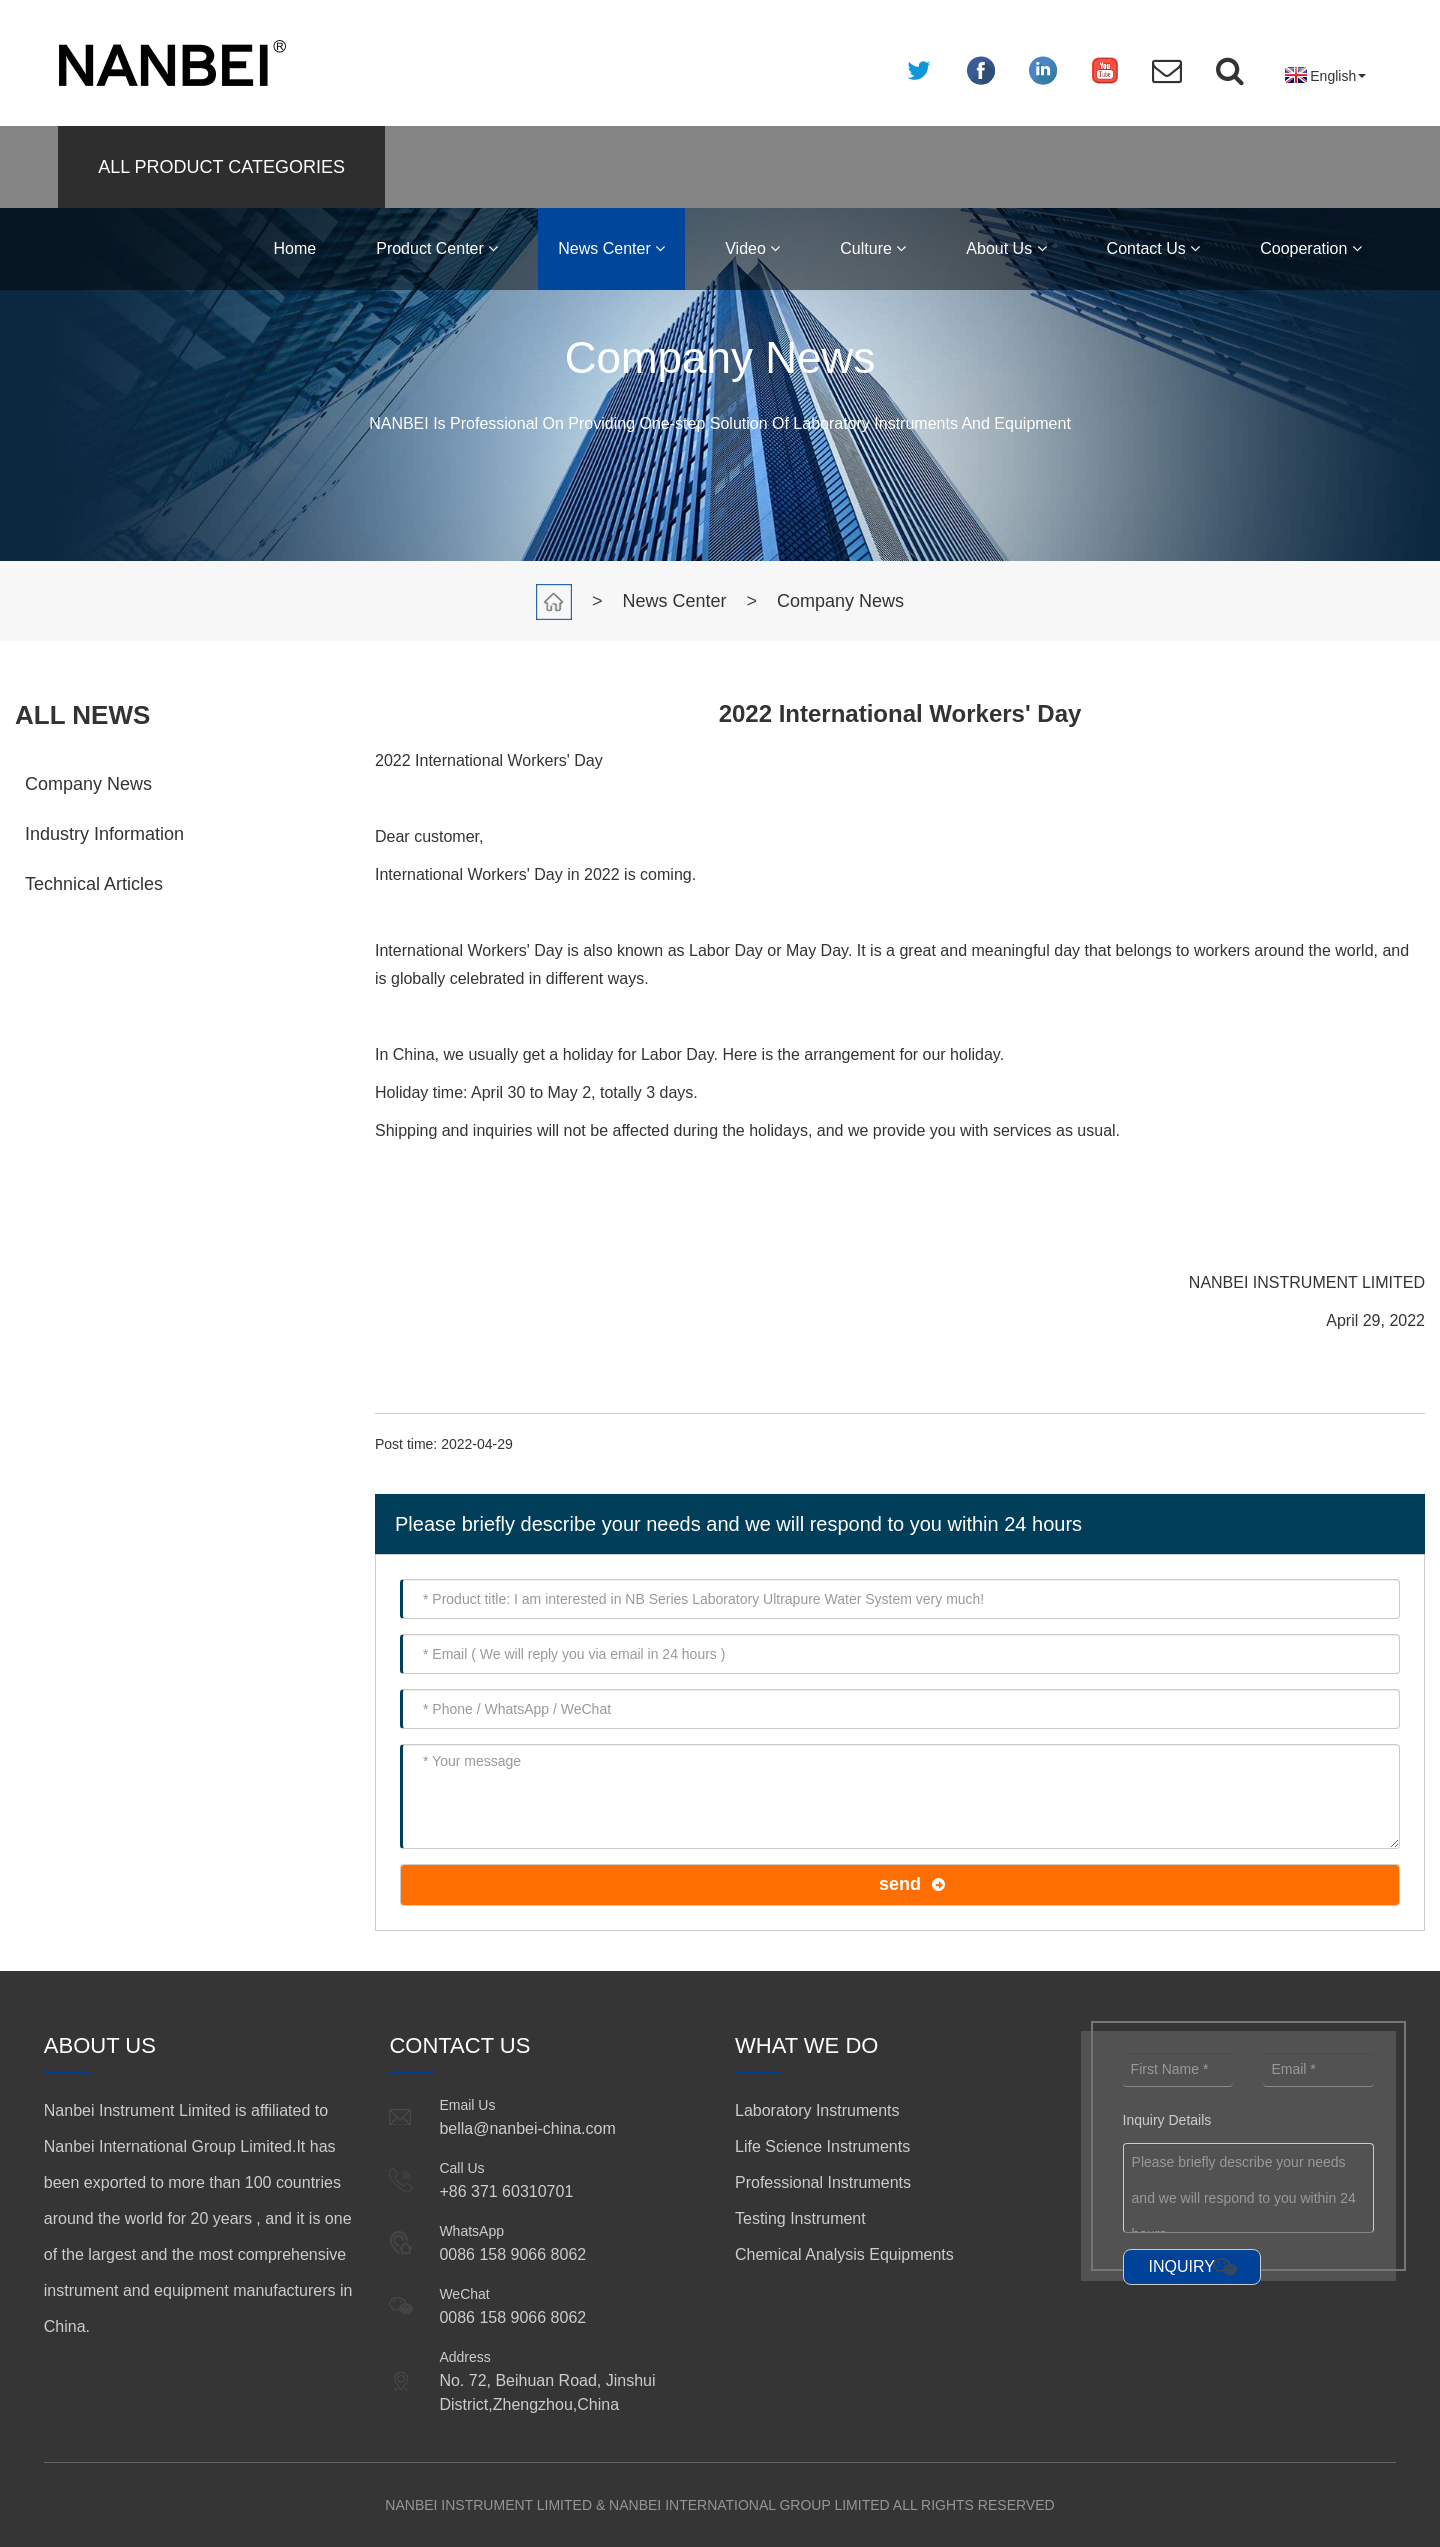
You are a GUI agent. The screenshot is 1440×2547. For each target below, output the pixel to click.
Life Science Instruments (822, 2146)
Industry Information (104, 834)
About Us (1006, 248)
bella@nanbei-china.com (527, 2128)
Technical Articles (94, 884)
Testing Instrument (800, 2218)
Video (752, 248)
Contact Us (1154, 248)
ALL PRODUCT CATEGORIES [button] (221, 167)
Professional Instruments (823, 2182)
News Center (611, 248)
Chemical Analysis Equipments (844, 2254)
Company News (840, 601)
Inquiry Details (1167, 2120)
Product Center (437, 248)
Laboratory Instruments (817, 2110)
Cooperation (1311, 248)
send (900, 1884)
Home (295, 248)
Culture (873, 248)
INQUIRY (1182, 2266)
